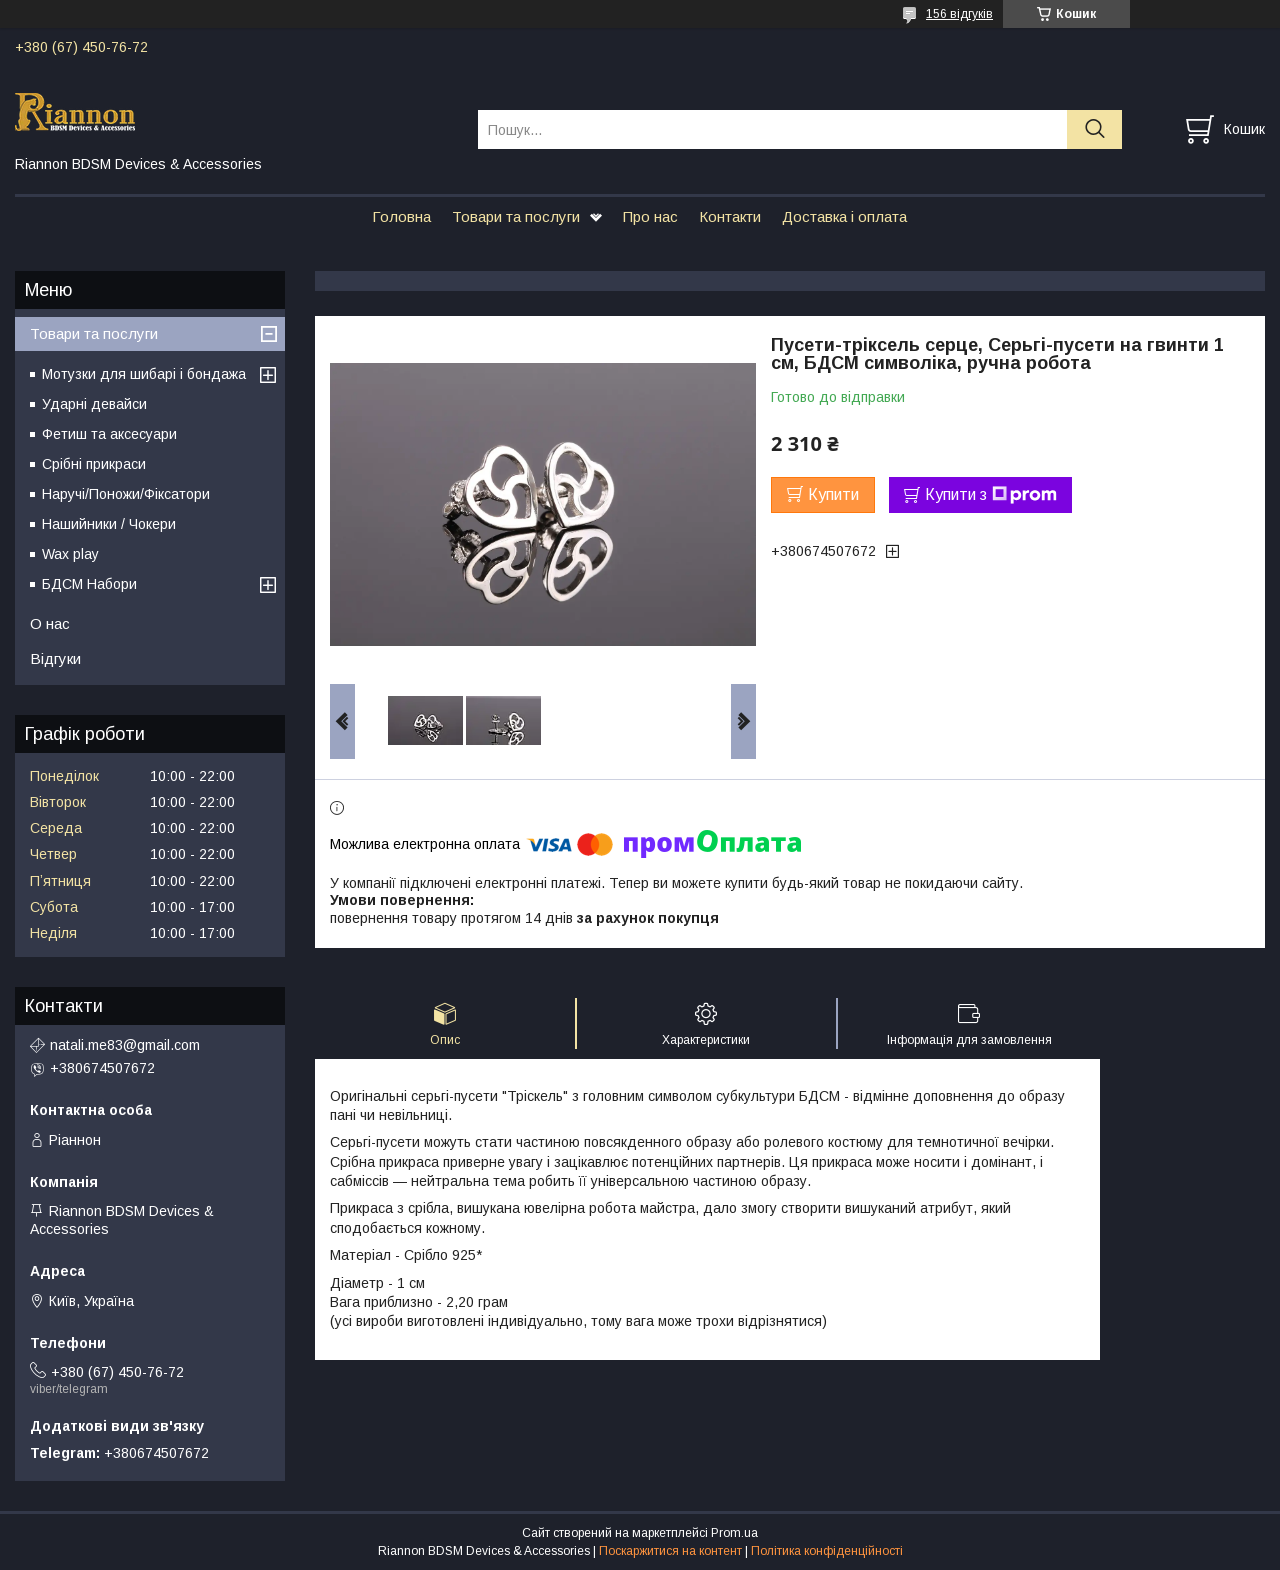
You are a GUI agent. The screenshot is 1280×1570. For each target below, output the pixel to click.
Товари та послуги (516, 216)
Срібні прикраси (94, 464)
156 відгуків (959, 14)
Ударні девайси (94, 404)
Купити (833, 494)
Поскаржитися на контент (670, 1551)
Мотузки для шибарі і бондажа (144, 374)
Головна (401, 216)
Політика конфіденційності (827, 1551)
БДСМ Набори (89, 584)
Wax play (70, 554)
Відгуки (55, 658)
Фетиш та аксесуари (109, 434)
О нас (50, 623)
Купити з (991, 495)
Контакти (730, 216)
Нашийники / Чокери (109, 524)
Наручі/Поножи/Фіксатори (126, 494)
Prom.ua (734, 1533)
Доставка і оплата (844, 216)
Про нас (650, 216)
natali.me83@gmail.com (125, 1045)
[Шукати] (1094, 129)
